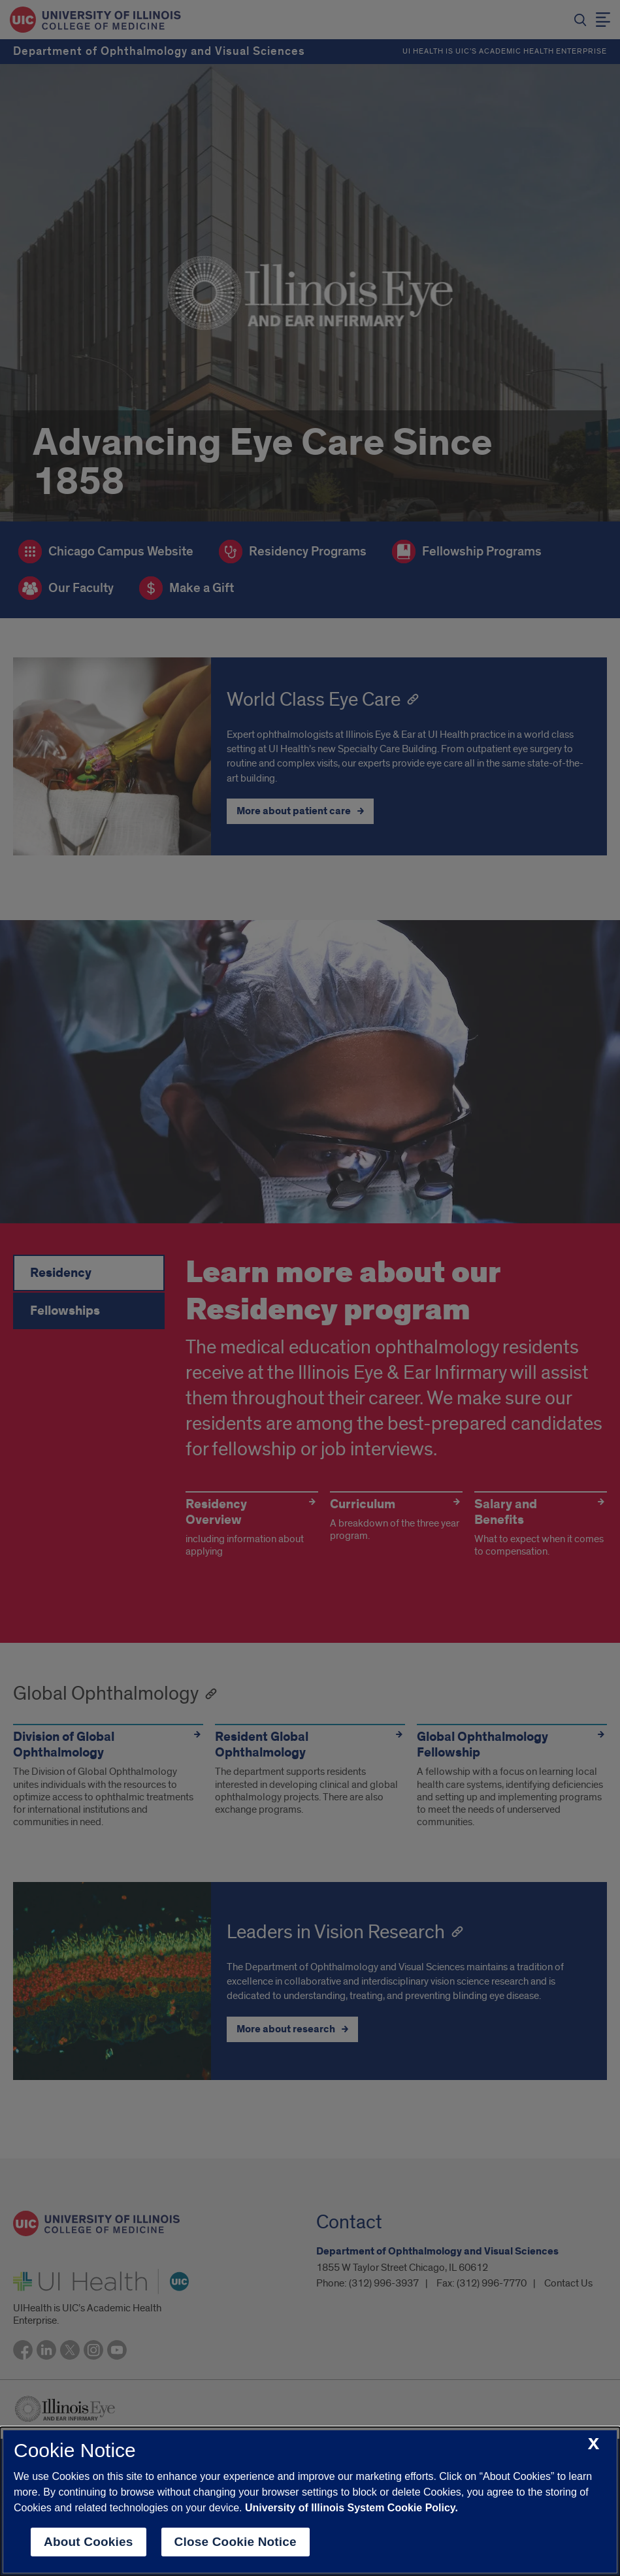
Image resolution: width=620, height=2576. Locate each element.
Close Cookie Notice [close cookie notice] (235, 2542)
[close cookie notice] (594, 2444)
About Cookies (88, 2542)
